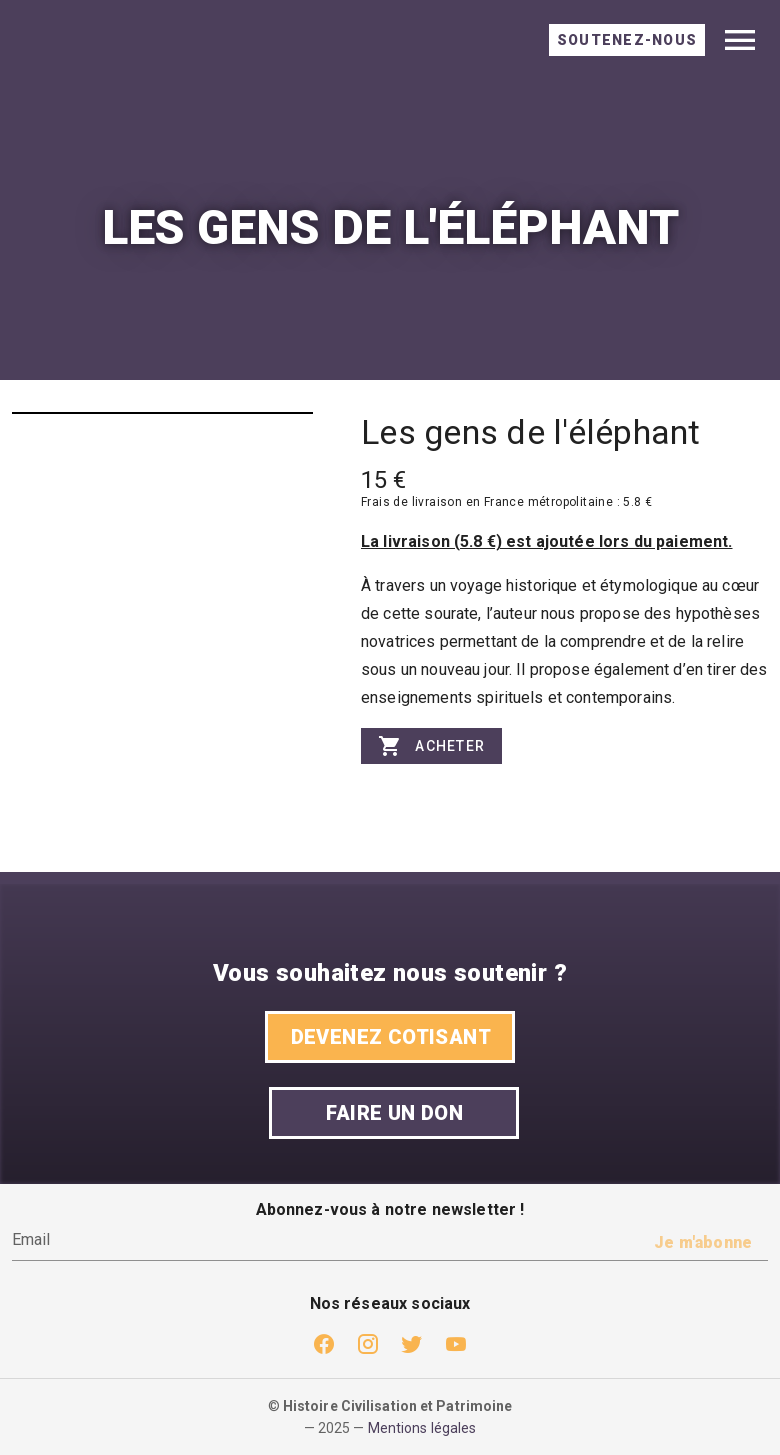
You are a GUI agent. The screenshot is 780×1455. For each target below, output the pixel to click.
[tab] (627, 40)
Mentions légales (422, 1428)
